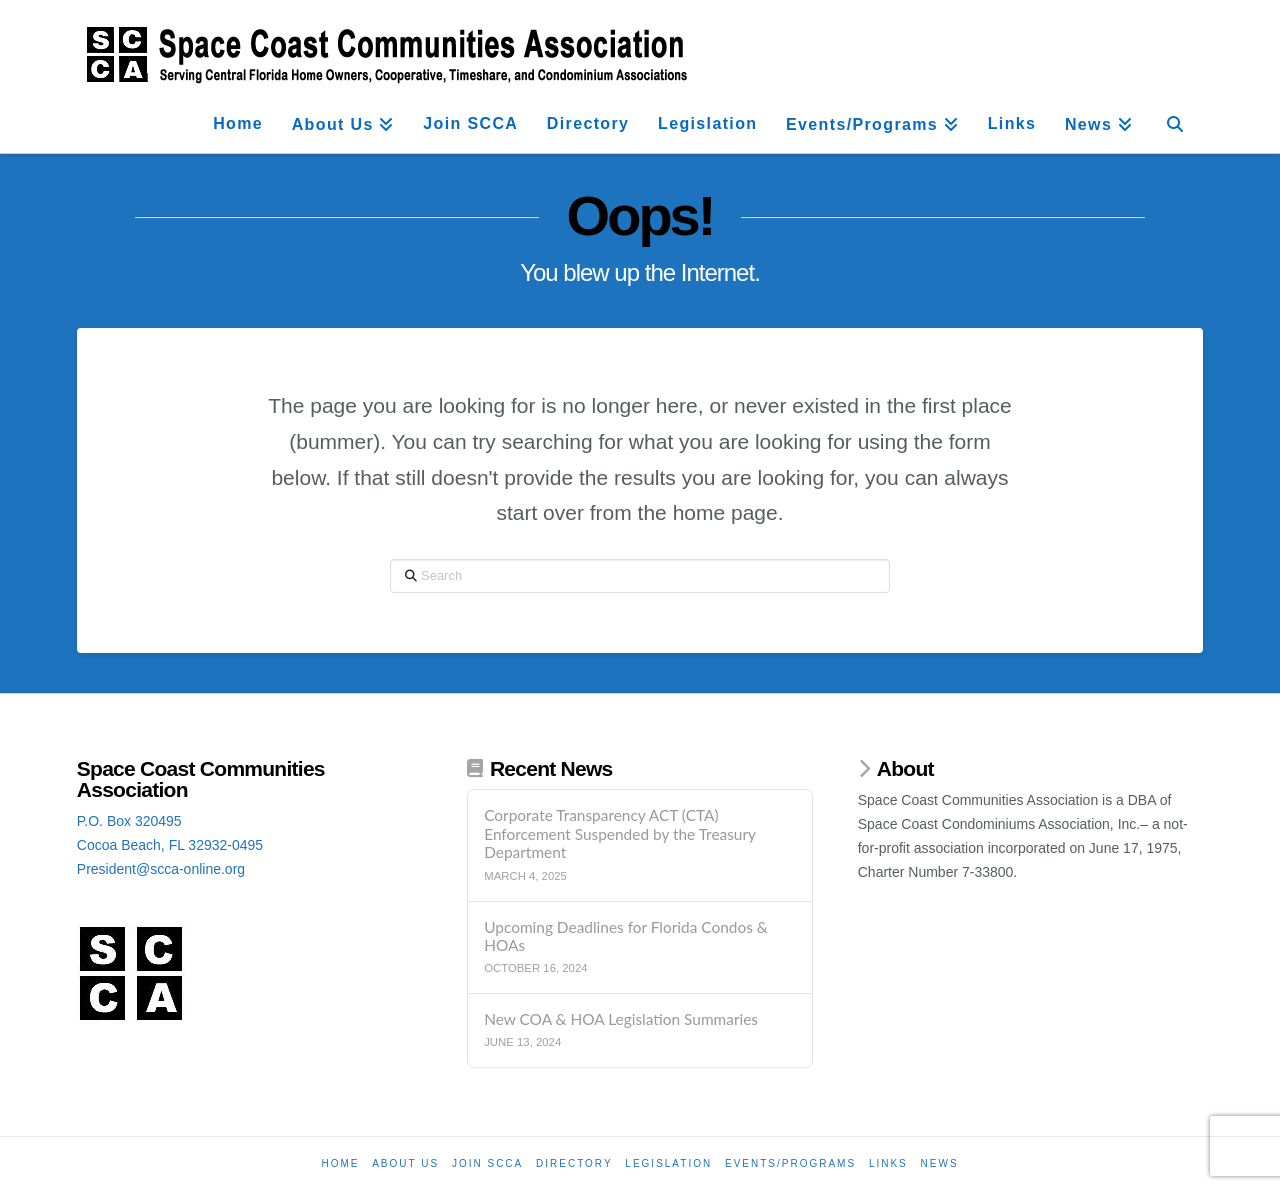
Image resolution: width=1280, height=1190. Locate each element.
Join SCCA (487, 1163)
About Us (405, 1163)
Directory (574, 1163)
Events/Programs (790, 1163)
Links (888, 1163)
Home (340, 1163)
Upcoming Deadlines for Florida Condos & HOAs (626, 936)
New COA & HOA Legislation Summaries (621, 1019)
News (940, 1163)
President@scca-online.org (161, 869)
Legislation (668, 1163)
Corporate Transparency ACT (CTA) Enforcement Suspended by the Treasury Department (619, 833)
